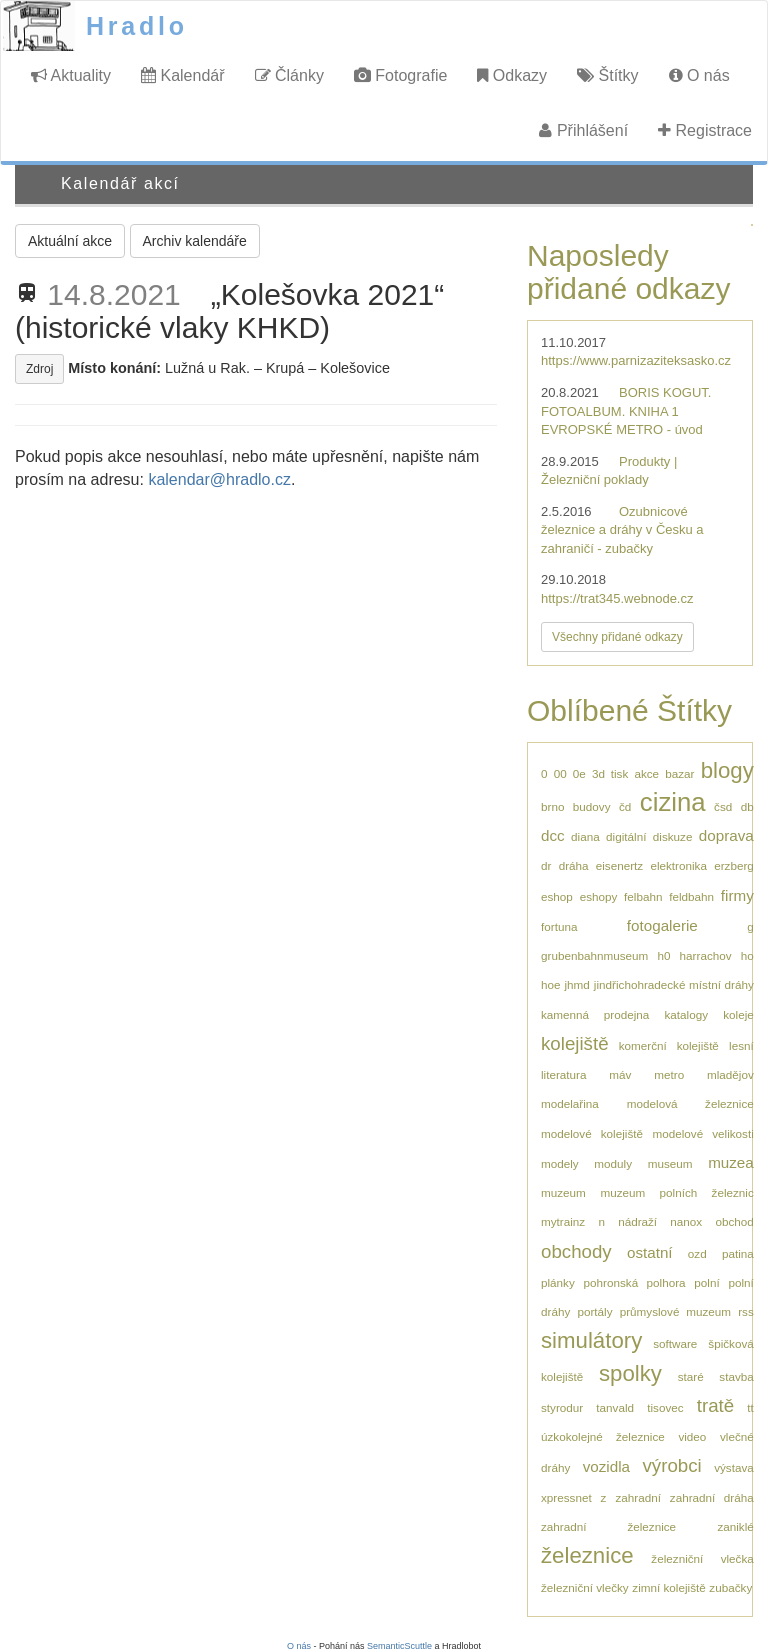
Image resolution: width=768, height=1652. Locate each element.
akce (646, 773)
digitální (626, 836)
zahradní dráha (712, 1497)
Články (289, 75)
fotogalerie (662, 925)
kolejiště (575, 1043)
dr (546, 865)
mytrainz (563, 1221)
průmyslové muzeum (675, 1311)
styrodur (562, 1407)
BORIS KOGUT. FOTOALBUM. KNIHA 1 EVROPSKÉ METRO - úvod (626, 411)
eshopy (599, 896)
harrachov (706, 955)
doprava (726, 835)
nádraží (637, 1221)
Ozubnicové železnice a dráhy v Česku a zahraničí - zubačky (622, 530)
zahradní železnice (608, 1526)
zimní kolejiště (668, 1587)
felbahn (643, 896)
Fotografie (400, 75)
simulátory (591, 1340)
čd (625, 806)
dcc (553, 835)
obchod (734, 1221)
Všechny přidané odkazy (617, 637)
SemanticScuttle (399, 1646)
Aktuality (71, 75)
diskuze (673, 836)
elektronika (678, 865)
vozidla (606, 1466)
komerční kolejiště (669, 1045)
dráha (574, 865)
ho (747, 955)
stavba (736, 1376)
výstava (734, 1467)
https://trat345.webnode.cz (617, 598)
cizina (673, 802)
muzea (731, 1162)
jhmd (577, 984)
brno (552, 806)
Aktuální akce (70, 241)
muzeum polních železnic (676, 1192)
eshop (557, 896)
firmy (737, 895)
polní (706, 1282)
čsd (723, 806)
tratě (715, 1405)
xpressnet (566, 1497)
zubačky (730, 1587)
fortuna (559, 926)
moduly (613, 1163)
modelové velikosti (702, 1133)
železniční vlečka (702, 1558)
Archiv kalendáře (195, 241)
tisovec (665, 1407)
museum (670, 1163)
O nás (699, 75)
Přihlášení (583, 130)
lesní (741, 1045)
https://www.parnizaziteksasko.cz (636, 360)
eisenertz (619, 865)
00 (560, 773)
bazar (679, 773)
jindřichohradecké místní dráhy (674, 984)
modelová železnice (690, 1103)
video (692, 1436)
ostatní (650, 1252)
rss (746, 1311)
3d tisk (610, 773)
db (747, 806)
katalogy (687, 1014)
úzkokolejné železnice (603, 1436)
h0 (663, 955)
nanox (686, 1221)
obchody (576, 1251)
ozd (697, 1253)
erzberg (734, 865)
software (675, 1343)
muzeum (563, 1192)
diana (585, 836)
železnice (587, 1555)
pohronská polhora (635, 1282)
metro (669, 1074)
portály (594, 1311)
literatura (563, 1074)
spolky (630, 1373)
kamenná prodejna (595, 1014)
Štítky (607, 75)
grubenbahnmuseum (594, 955)
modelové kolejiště (592, 1133)
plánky (558, 1282)
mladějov (730, 1074)
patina (738, 1253)
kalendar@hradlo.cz (219, 479)
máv (620, 1074)
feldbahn (691, 896)
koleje (738, 1014)
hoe (551, 984)
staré (691, 1376)
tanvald (615, 1407)
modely (560, 1163)
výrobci (671, 1465)
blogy (727, 770)
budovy (592, 806)
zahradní (637, 1497)
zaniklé (735, 1526)
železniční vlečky (585, 1587)
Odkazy (512, 75)
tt (750, 1407)
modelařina (570, 1103)
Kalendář (183, 75)
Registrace (705, 130)
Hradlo (137, 26)
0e (579, 773)
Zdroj (39, 369)
